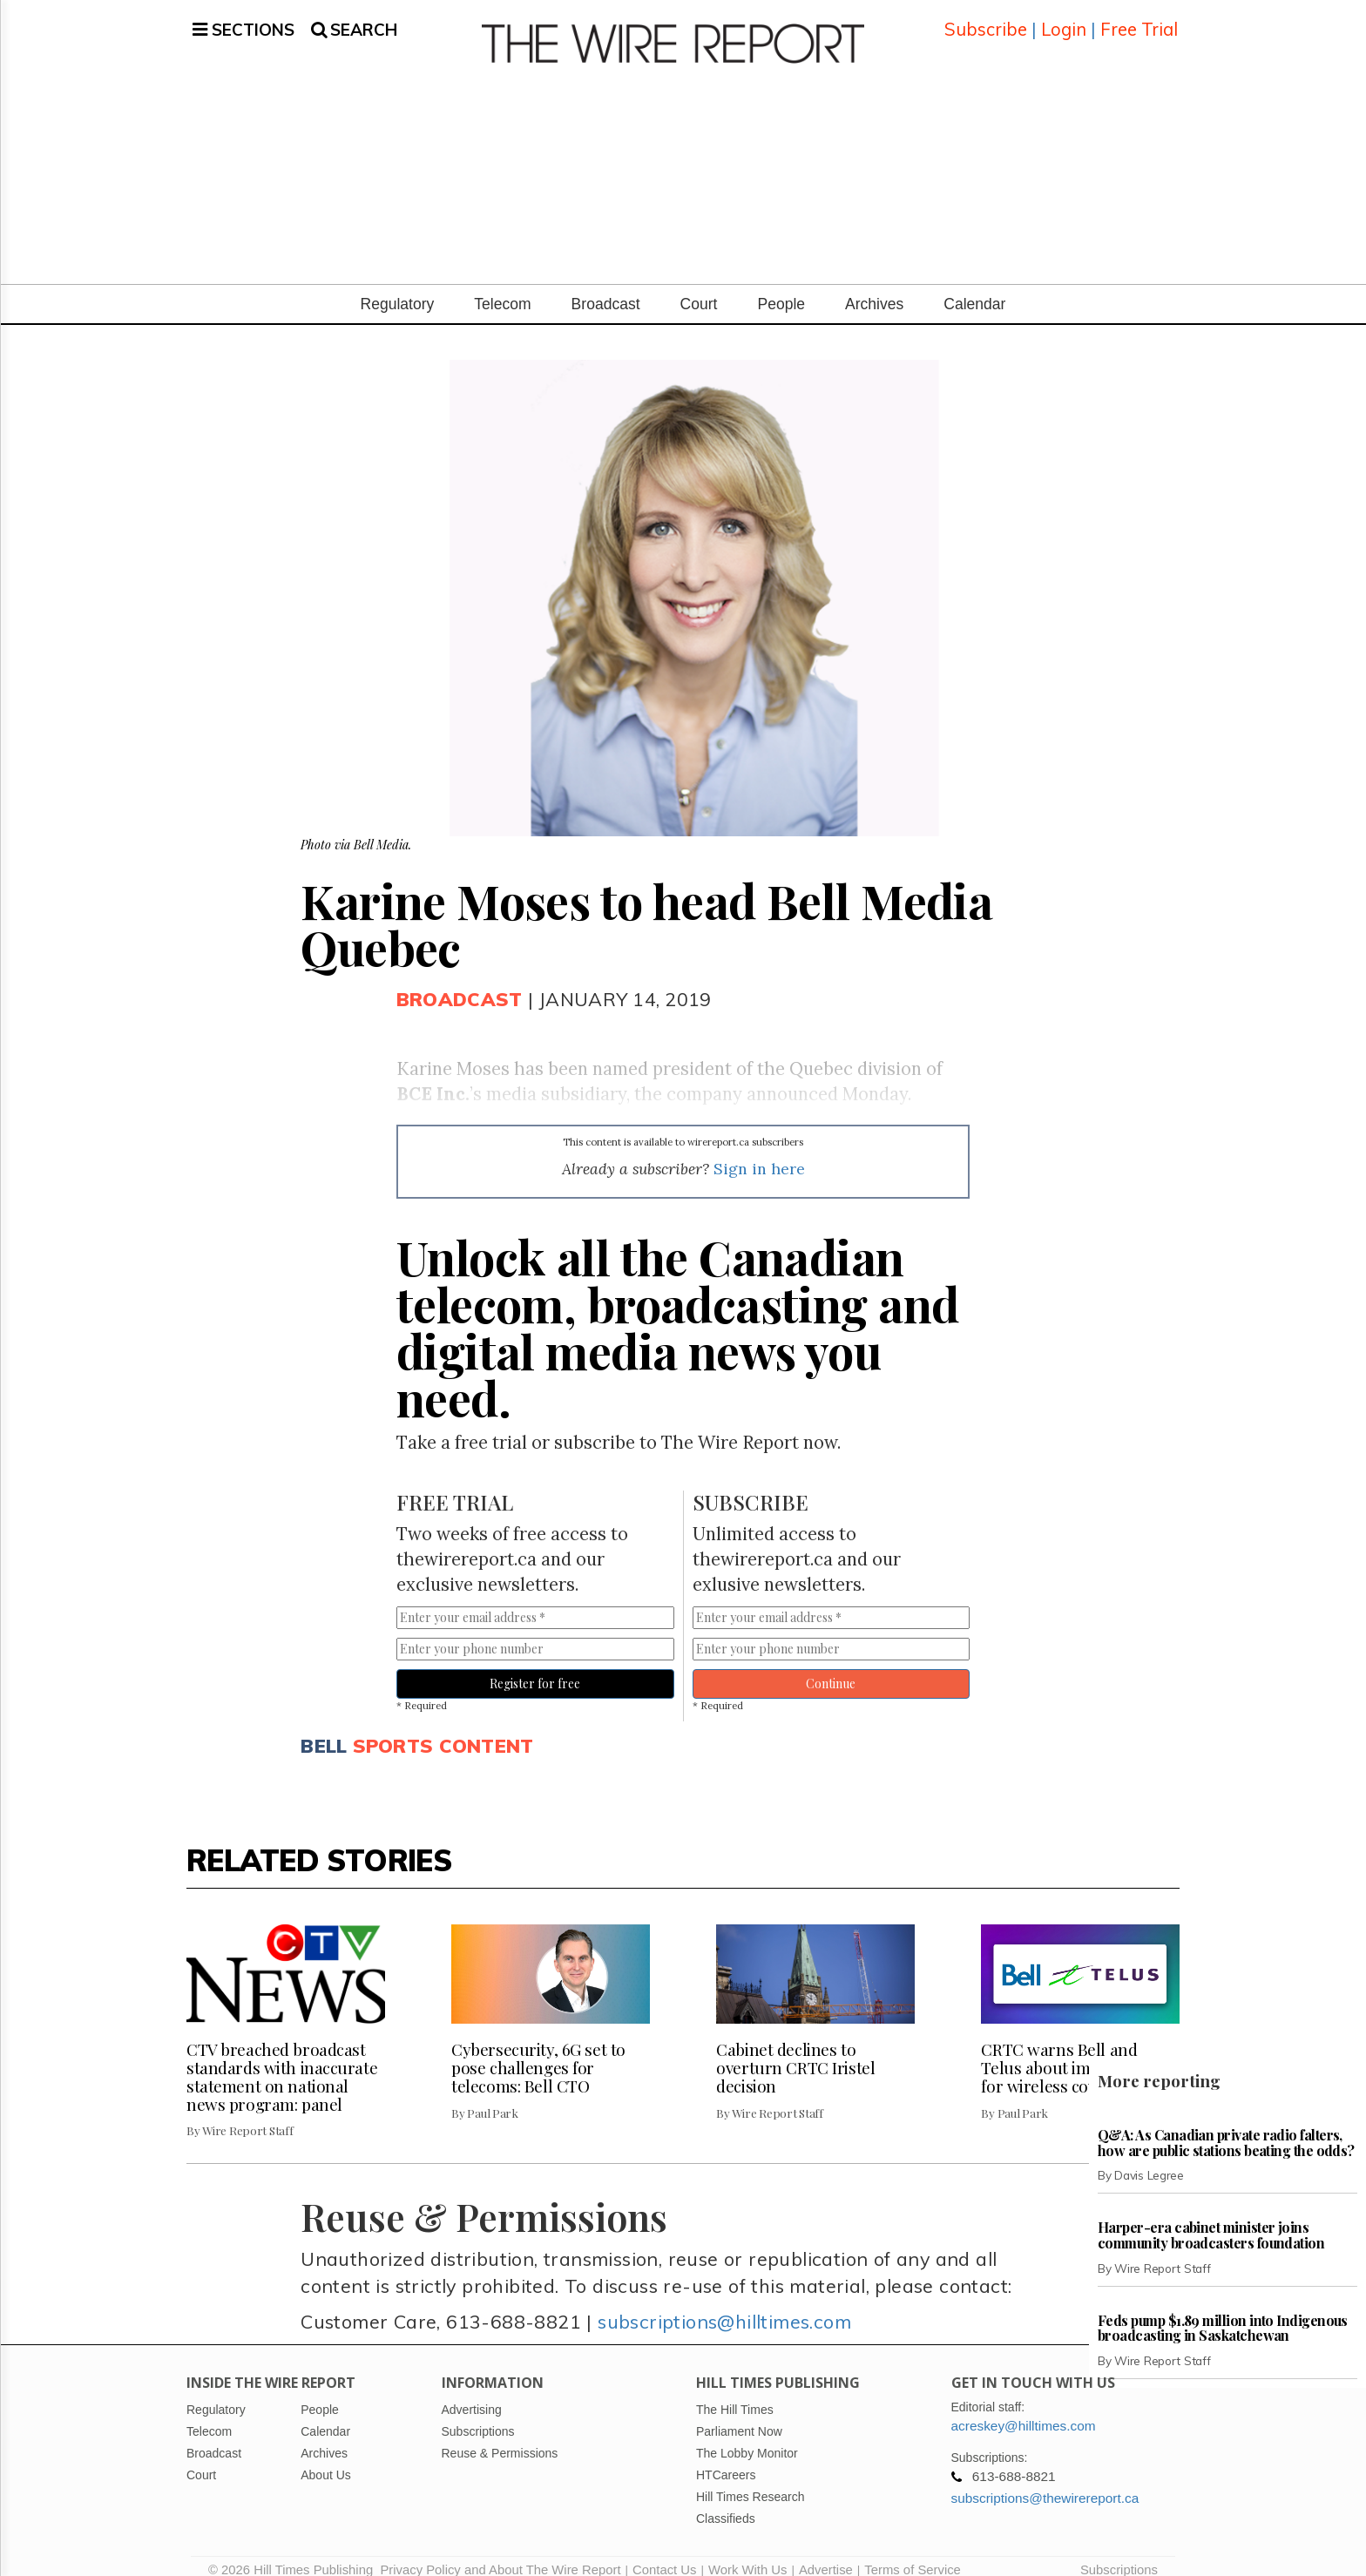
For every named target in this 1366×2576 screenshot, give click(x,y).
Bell (324, 1729)
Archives (874, 288)
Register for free (535, 1667)
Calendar (974, 288)
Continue (830, 1667)
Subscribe (985, 21)
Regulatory (398, 288)
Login (1063, 21)
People (781, 288)
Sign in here (759, 1152)
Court (699, 288)
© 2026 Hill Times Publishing (294, 2554)
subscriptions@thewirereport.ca (1045, 2482)
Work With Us (747, 2554)
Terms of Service (912, 2554)
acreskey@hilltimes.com (1023, 2410)
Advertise (826, 2554)
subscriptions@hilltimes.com (724, 2304)
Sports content (443, 1729)
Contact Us (664, 2554)
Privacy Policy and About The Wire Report (500, 2554)
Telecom (502, 288)
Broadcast (605, 288)
